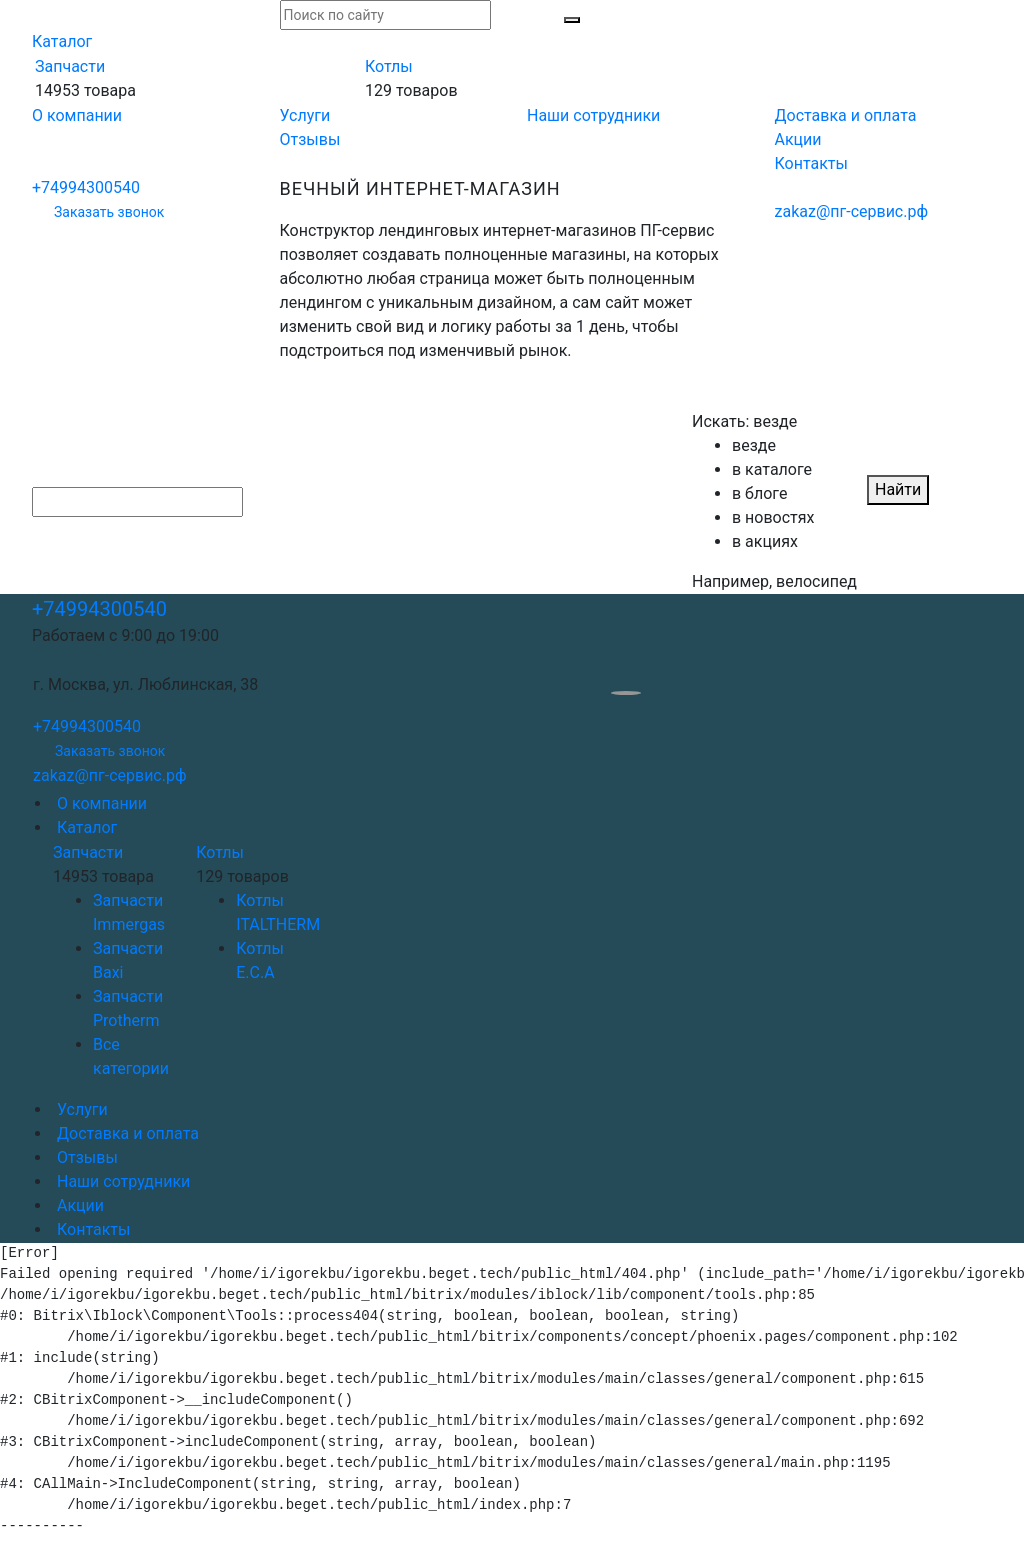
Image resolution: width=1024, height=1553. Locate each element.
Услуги (305, 115)
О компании (77, 115)
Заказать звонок (109, 212)
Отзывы (310, 139)
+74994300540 (86, 187)
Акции (798, 139)
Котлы (389, 66)
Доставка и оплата (846, 115)
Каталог (62, 41)
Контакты (811, 163)
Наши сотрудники (593, 115)
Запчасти (70, 66)
